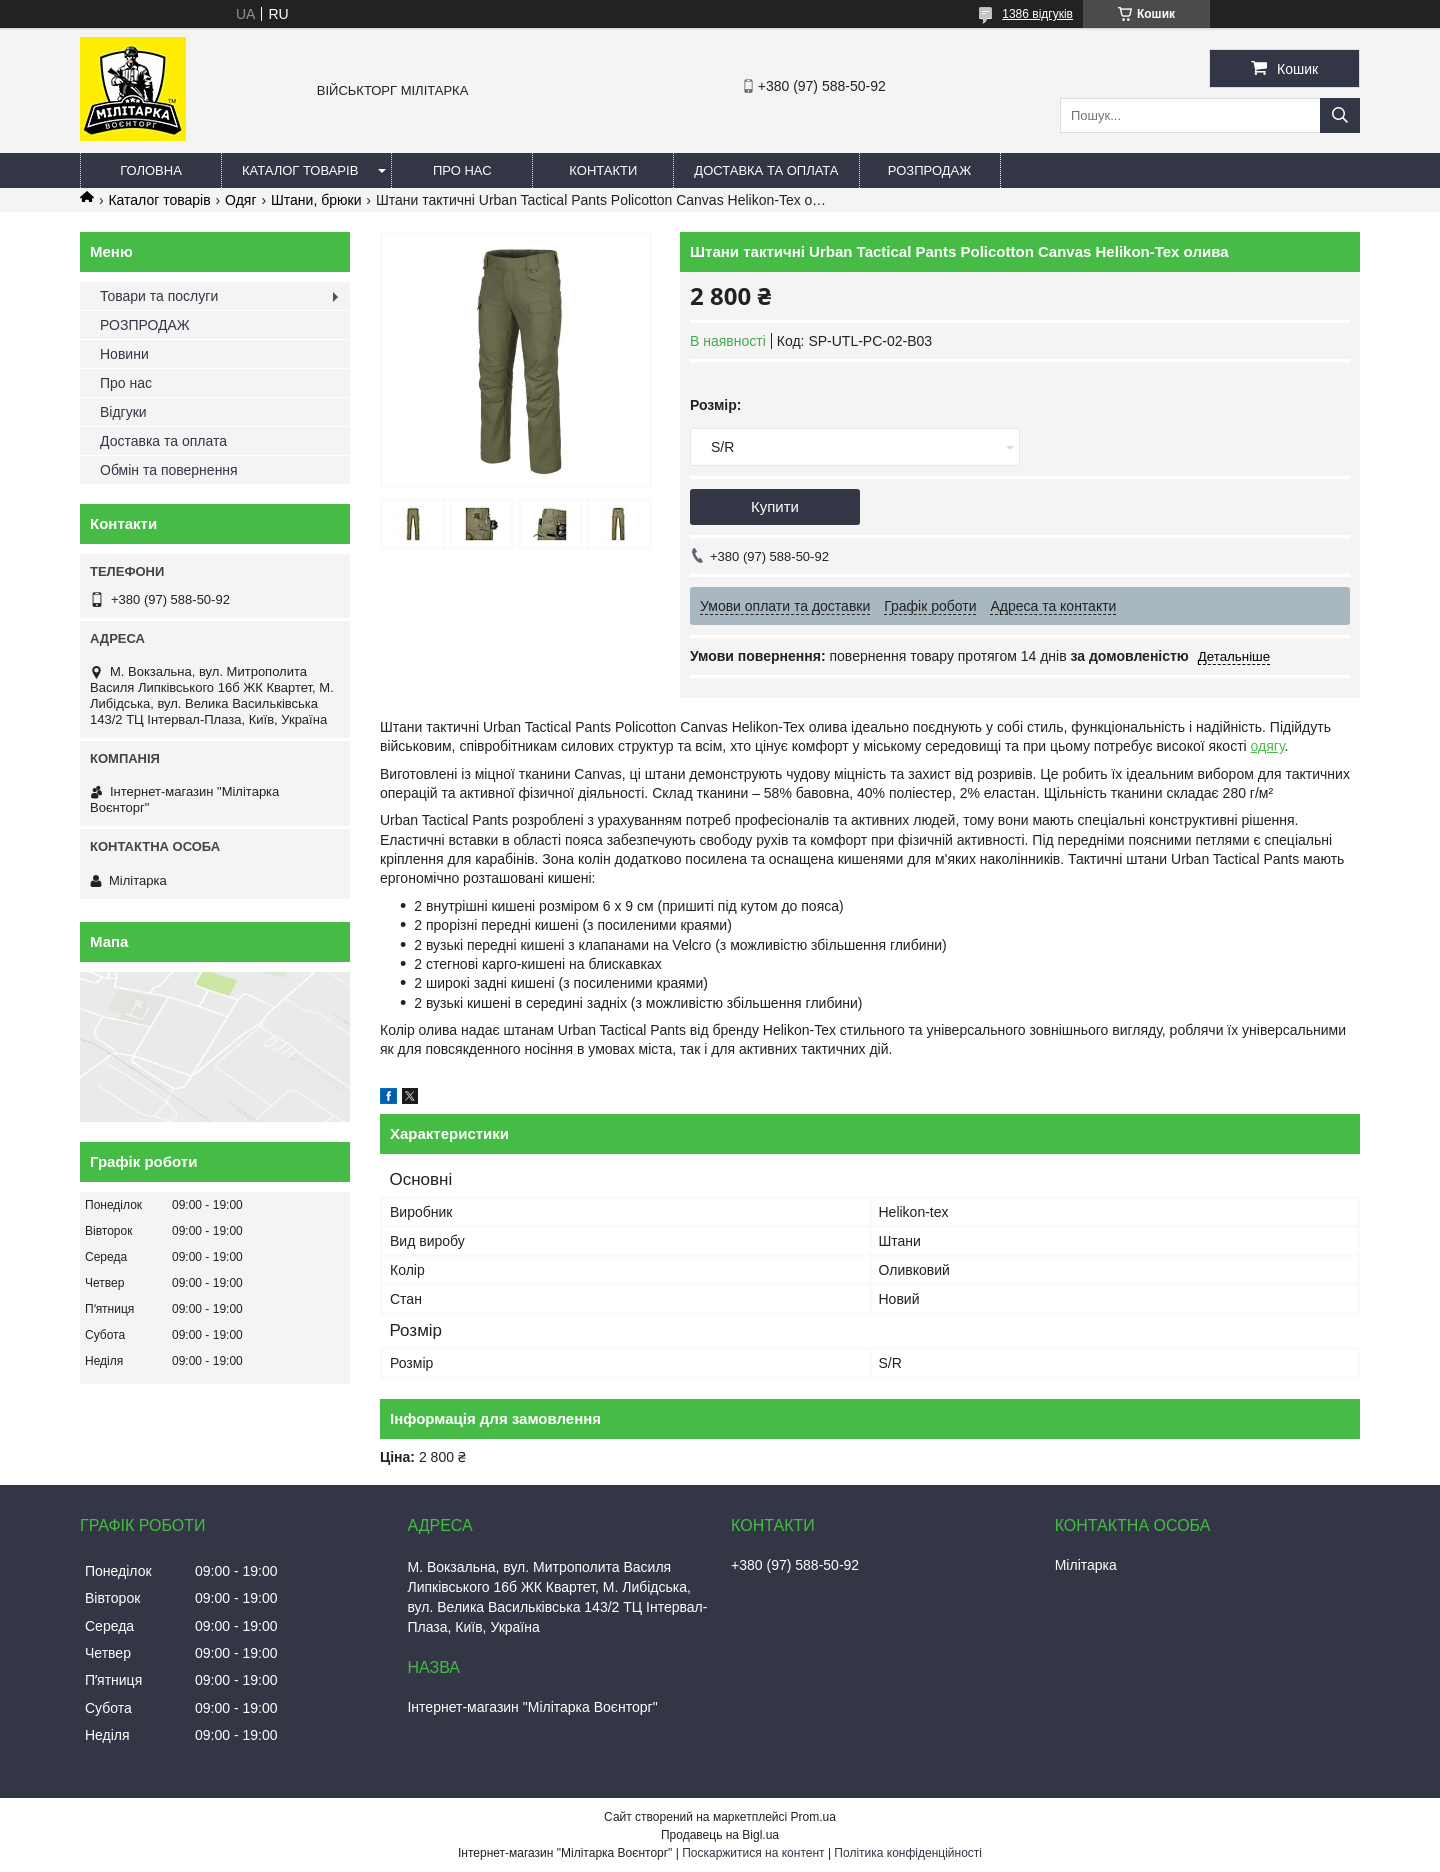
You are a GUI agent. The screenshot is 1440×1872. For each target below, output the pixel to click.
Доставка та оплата (766, 170)
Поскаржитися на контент (753, 1853)
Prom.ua (813, 1817)
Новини (124, 354)
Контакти (603, 170)
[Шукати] (1340, 115)
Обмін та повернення (169, 470)
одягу (1268, 746)
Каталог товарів (300, 170)
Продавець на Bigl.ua (720, 1835)
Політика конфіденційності (908, 1853)
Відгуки (123, 412)
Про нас (462, 170)
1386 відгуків (1037, 14)
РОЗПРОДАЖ (929, 170)
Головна (151, 170)
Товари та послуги (159, 296)
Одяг (240, 200)
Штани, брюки (316, 200)
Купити (775, 506)
